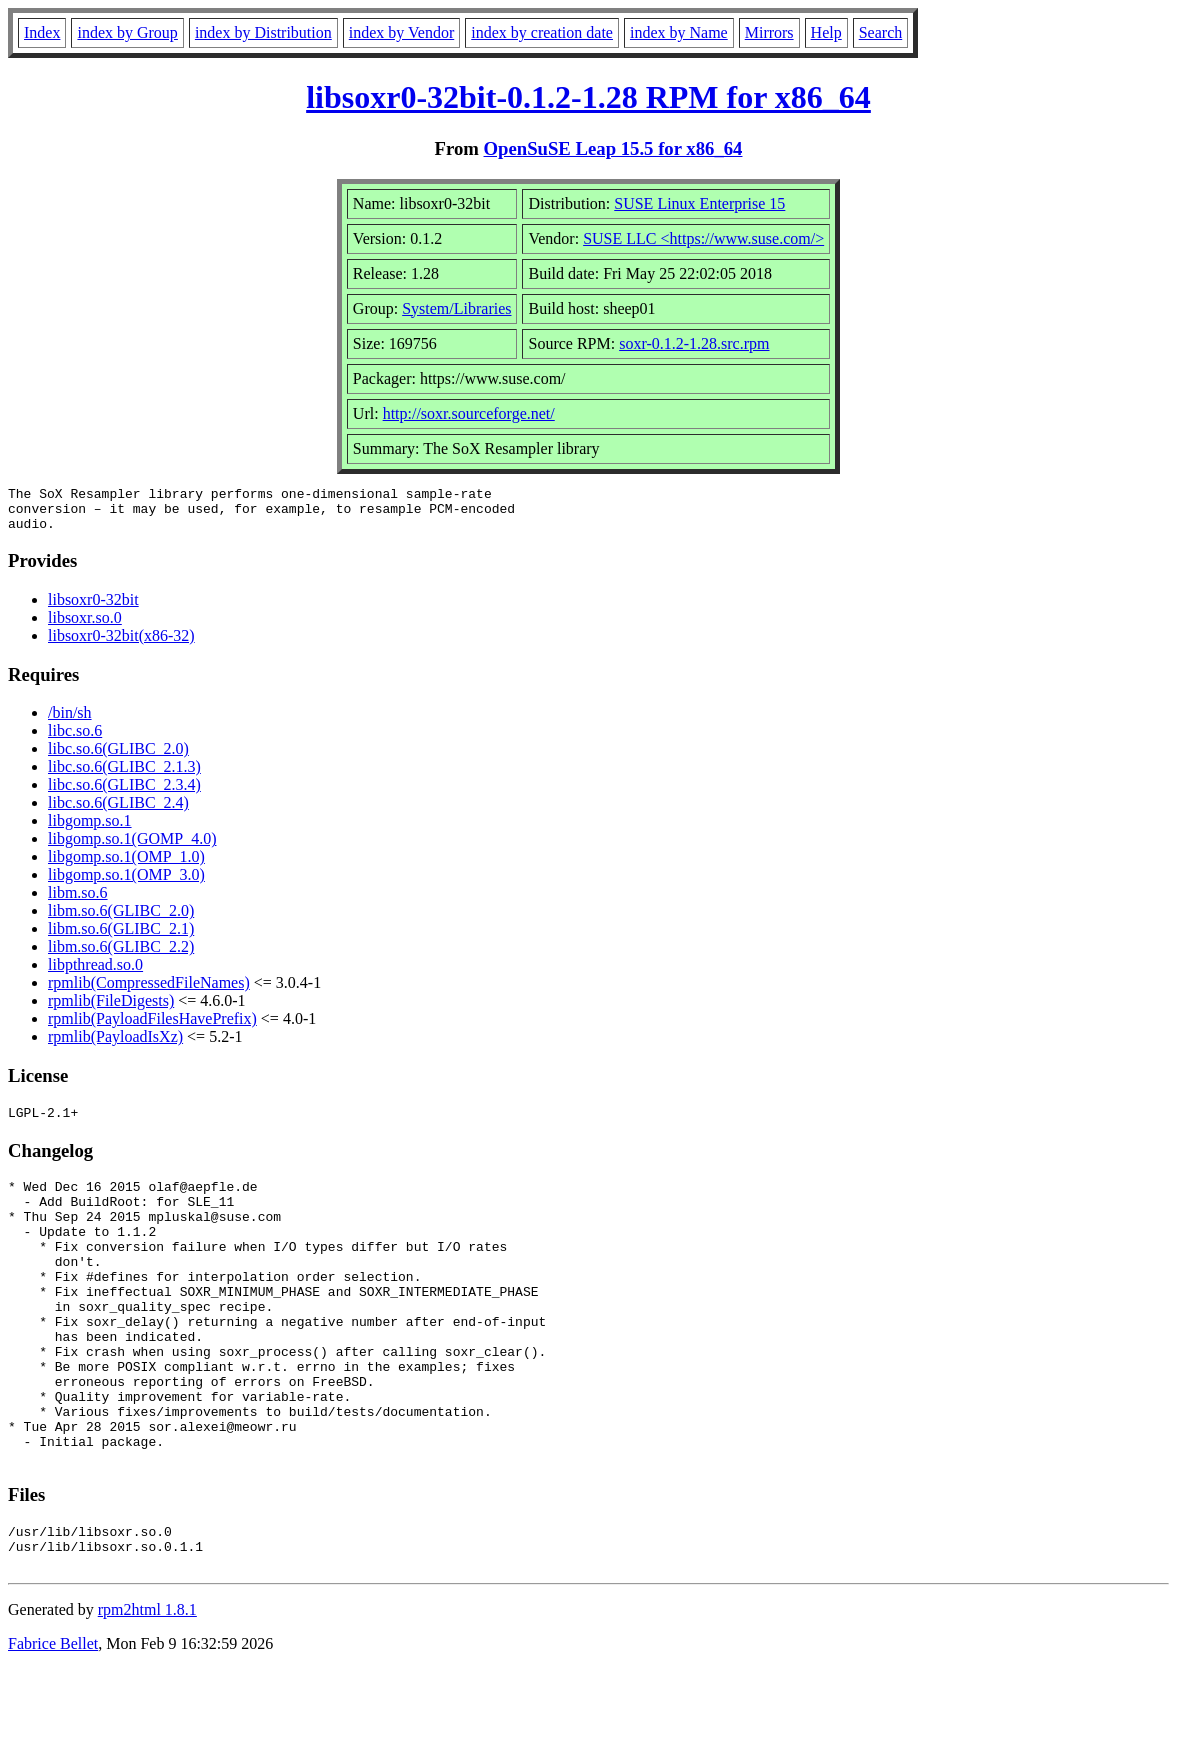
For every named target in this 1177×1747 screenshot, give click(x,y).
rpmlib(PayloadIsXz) (115, 1045)
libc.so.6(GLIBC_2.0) (118, 757)
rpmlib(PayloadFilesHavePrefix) (152, 1027)
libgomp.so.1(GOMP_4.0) (132, 847)
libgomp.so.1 (90, 829)
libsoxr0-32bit (93, 608)
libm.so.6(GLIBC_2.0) (121, 919)
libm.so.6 (78, 901)
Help (826, 32)
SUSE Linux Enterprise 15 (699, 203)
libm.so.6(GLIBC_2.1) (121, 937)
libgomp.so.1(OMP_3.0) (126, 883)
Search (881, 32)
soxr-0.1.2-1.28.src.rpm (694, 343)
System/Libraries (456, 308)
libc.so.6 (75, 739)
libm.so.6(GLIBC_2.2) (121, 955)
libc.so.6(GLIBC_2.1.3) (124, 775)
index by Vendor (401, 32)
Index (42, 32)
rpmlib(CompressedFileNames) (149, 991)
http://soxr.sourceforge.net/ (469, 413)
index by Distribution (263, 32)
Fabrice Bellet (53, 1721)
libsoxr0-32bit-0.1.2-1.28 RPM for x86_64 (588, 97)
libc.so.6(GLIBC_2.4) (118, 811)
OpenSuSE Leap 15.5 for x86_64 (613, 148)
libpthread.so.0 (95, 973)
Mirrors (769, 32)
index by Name (679, 32)
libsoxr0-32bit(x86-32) (121, 644)
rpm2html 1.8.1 (147, 1687)
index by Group (127, 32)
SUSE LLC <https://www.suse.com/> (703, 238)
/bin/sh (70, 721)
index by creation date (542, 32)
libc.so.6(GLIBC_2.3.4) (124, 793)
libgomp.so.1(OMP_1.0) (126, 865)
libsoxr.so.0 (85, 626)
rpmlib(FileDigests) (111, 1009)
